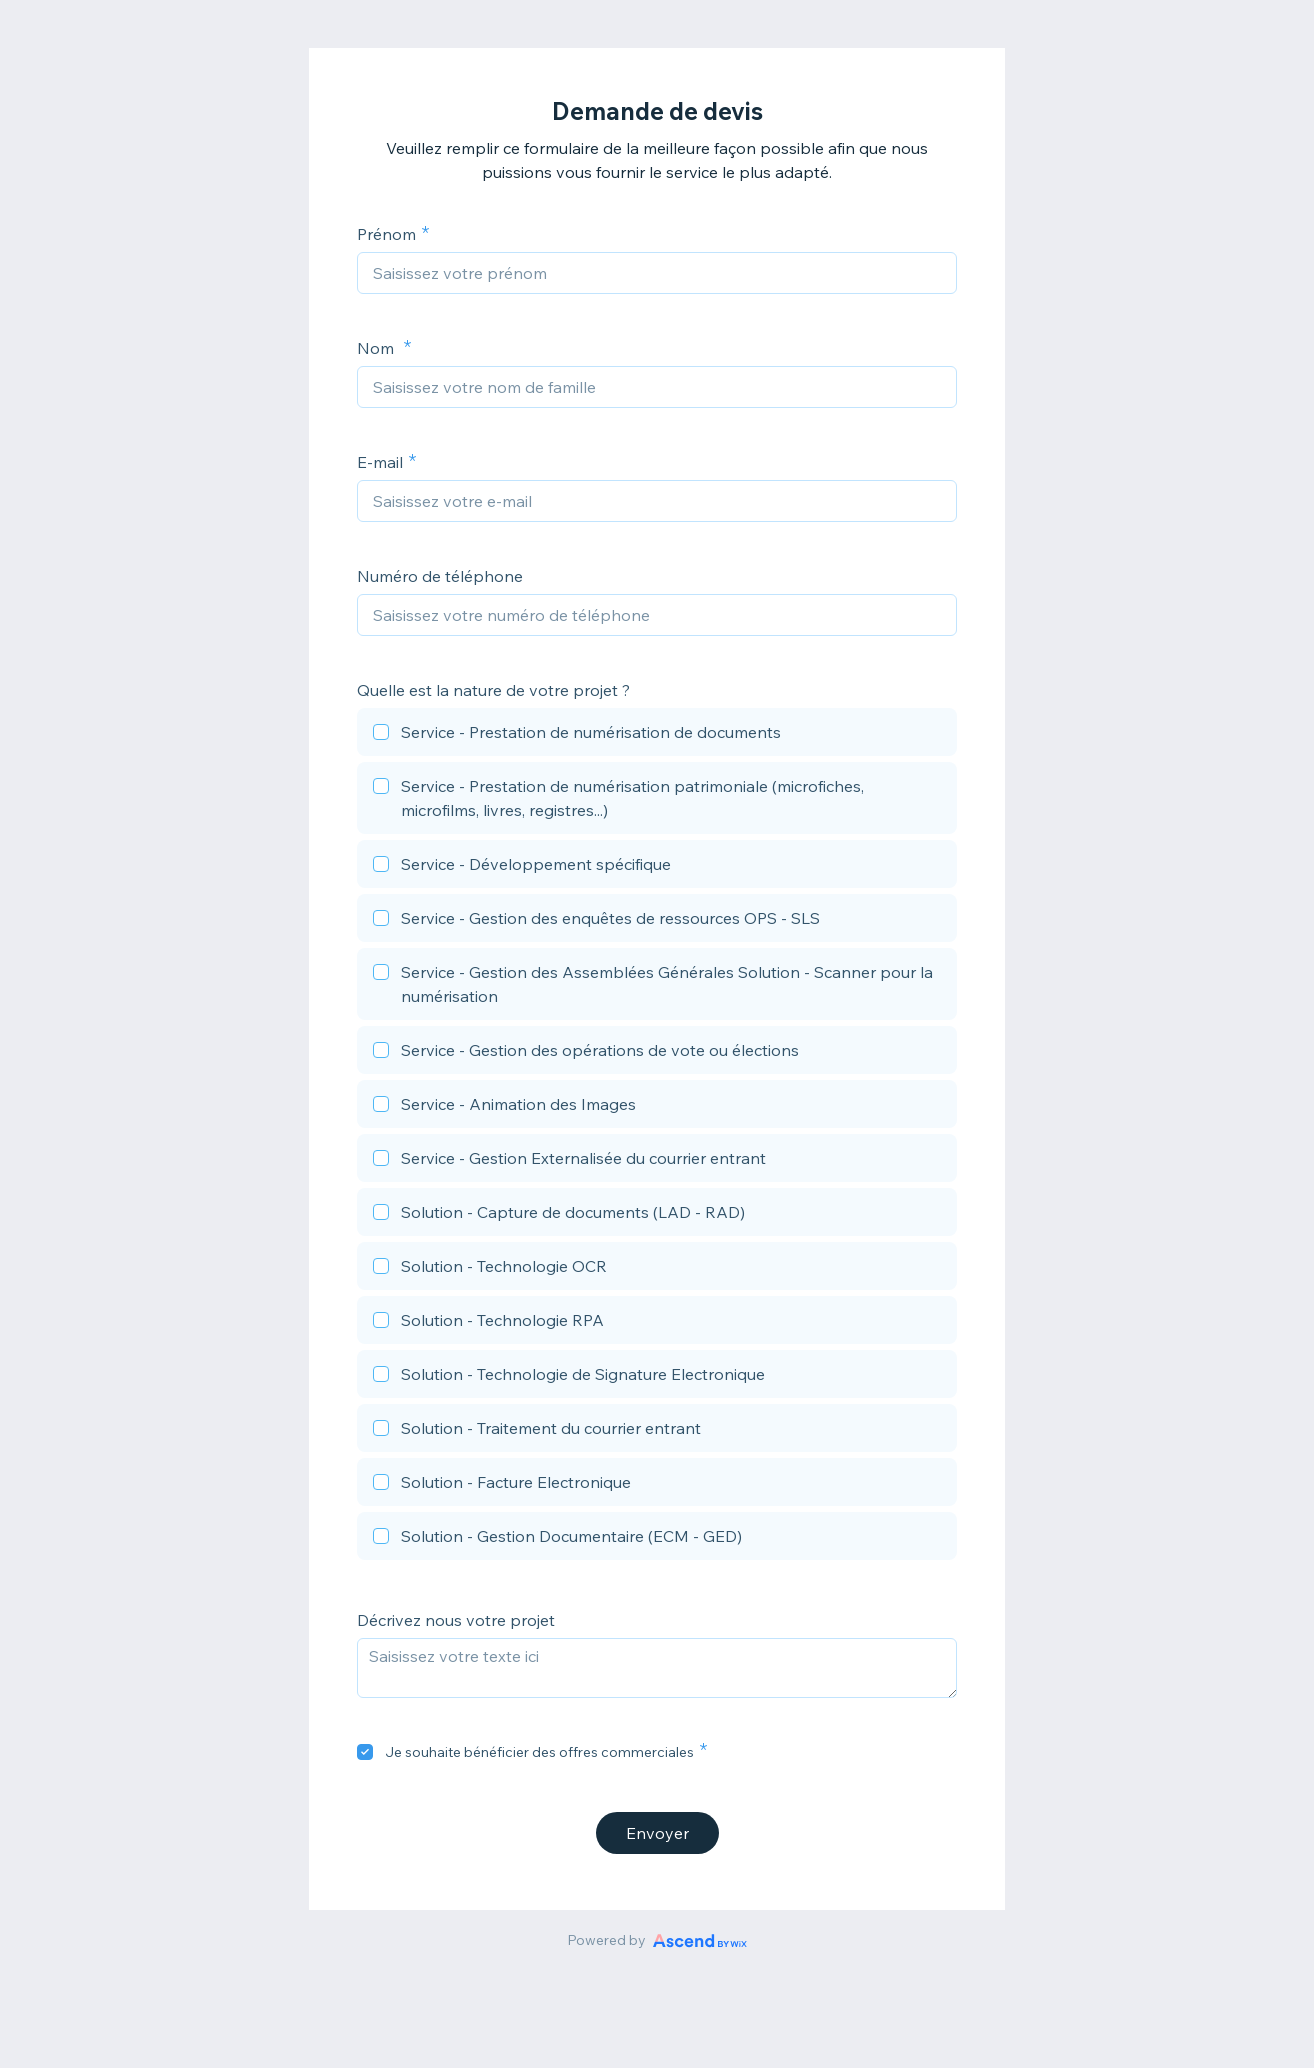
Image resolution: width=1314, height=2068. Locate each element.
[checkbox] (657, 735)
